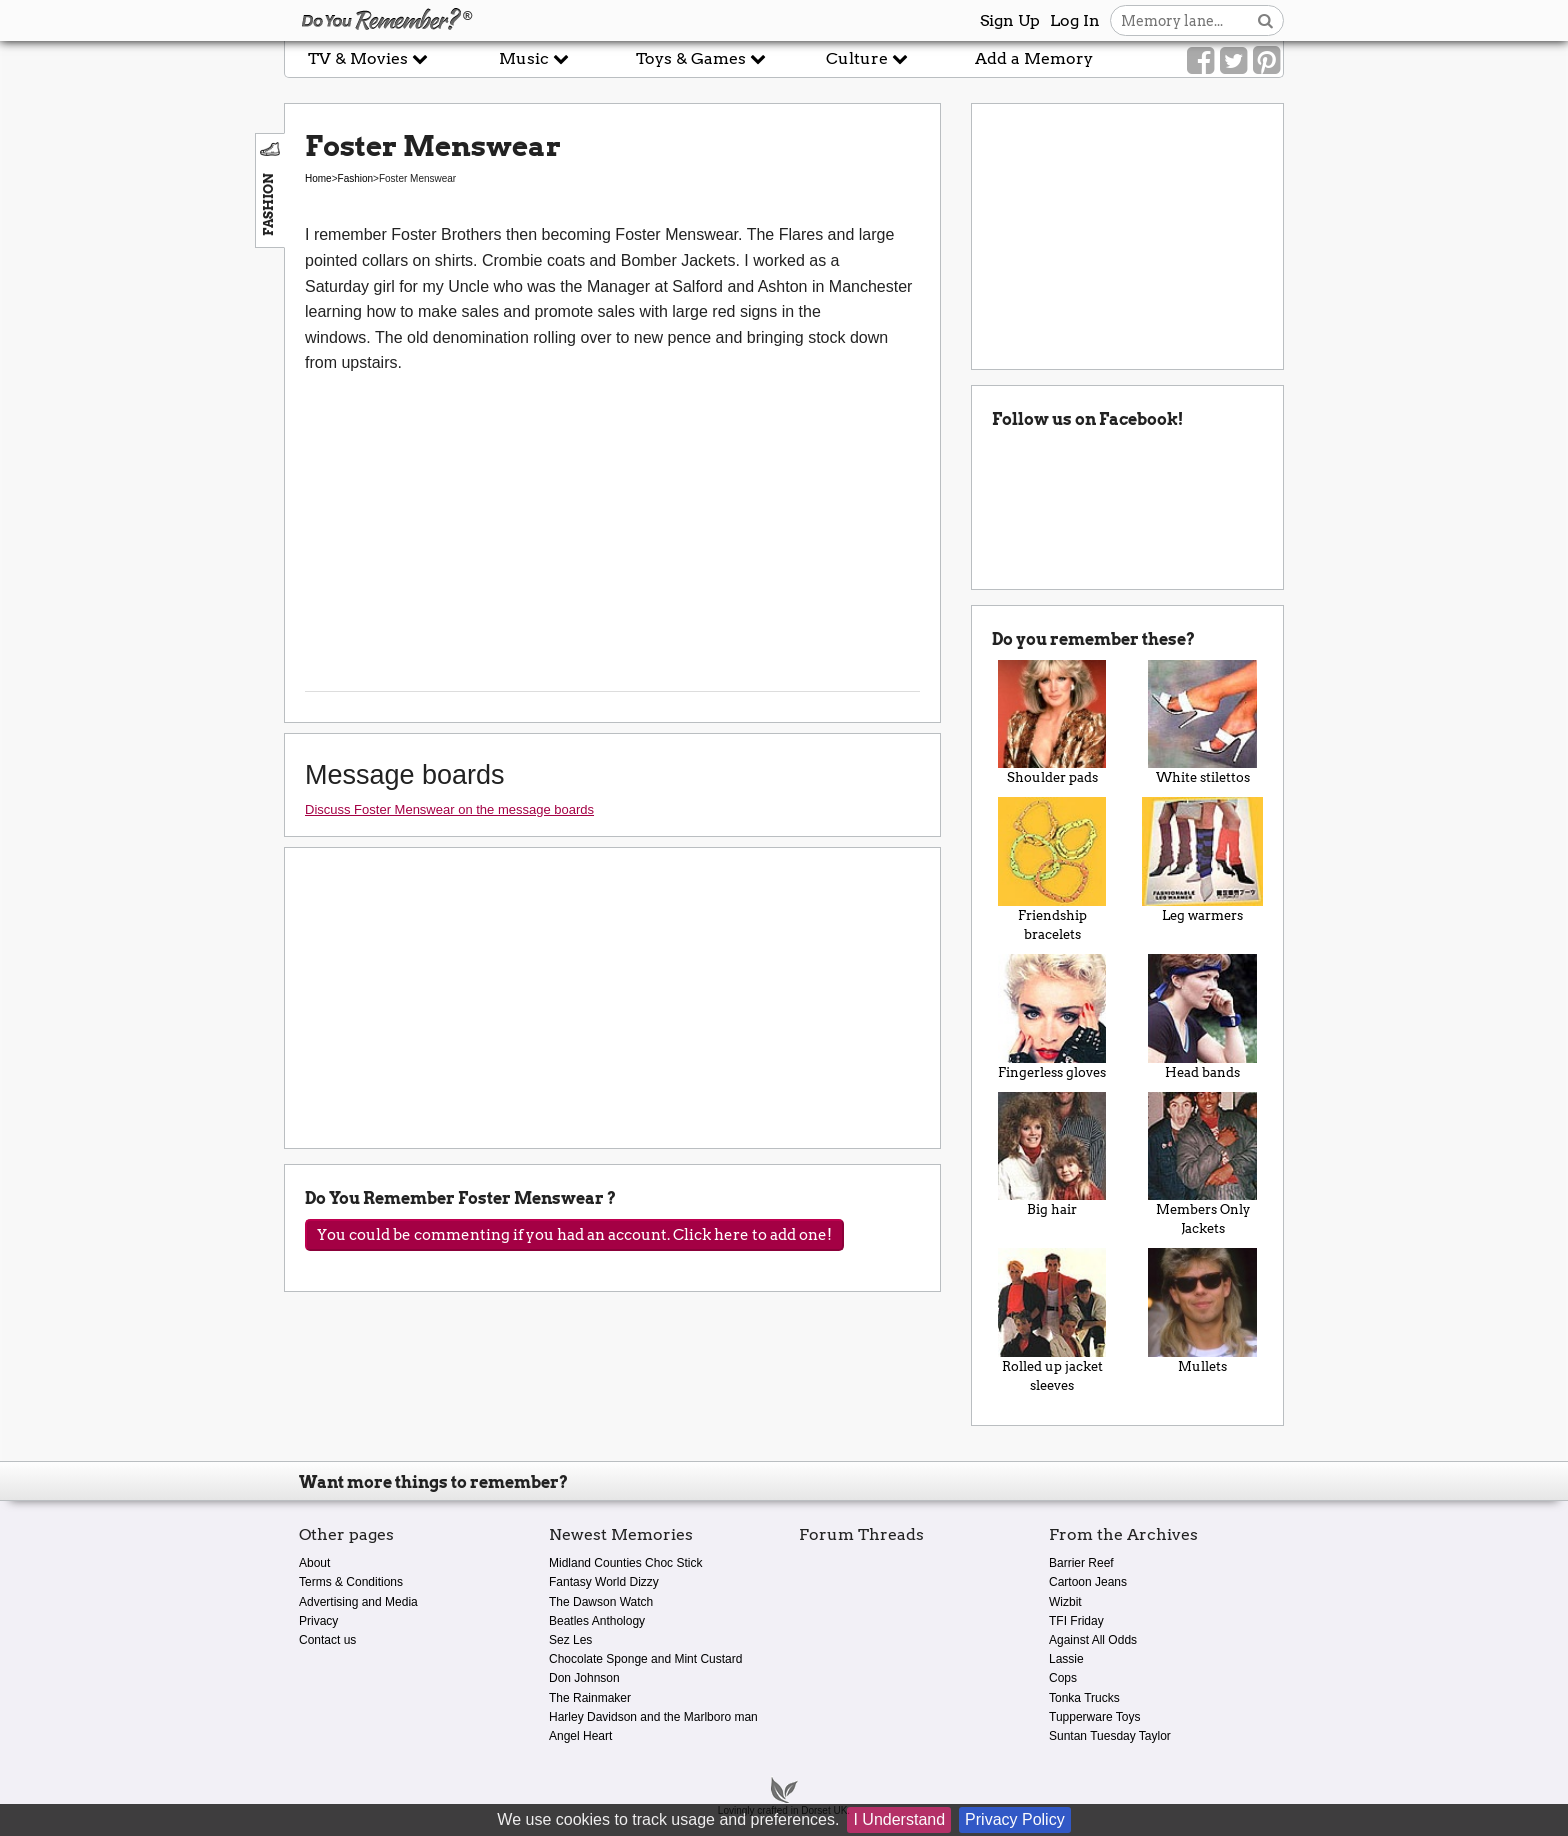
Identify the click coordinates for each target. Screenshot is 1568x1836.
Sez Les (570, 1640)
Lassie (1066, 1659)
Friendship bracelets (1052, 869)
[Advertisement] (142, 453)
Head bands (1202, 1017)
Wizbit (1065, 1602)
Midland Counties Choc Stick (625, 1563)
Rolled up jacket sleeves (1052, 1320)
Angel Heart (580, 1736)
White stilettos (1202, 723)
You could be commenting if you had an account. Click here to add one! (574, 1235)
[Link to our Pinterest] (1266, 61)
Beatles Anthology (597, 1621)
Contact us (327, 1640)
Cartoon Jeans (1088, 1582)
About (314, 1563)
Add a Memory (1034, 58)
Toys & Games (701, 58)
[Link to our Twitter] (1233, 61)
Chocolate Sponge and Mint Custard (645, 1659)
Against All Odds (1093, 1640)
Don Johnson (584, 1678)
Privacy (318, 1621)
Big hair (1052, 1155)
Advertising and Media (358, 1602)
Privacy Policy (1015, 1819)
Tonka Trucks (1084, 1698)
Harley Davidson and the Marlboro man (653, 1717)
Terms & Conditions (351, 1582)
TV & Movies (368, 58)
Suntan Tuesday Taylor (1110, 1736)
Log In (1075, 20)
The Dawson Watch (601, 1602)
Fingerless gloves (1052, 1017)
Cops (1063, 1678)
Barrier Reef (1081, 1563)
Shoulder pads (1052, 723)
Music (534, 58)
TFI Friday (1076, 1621)
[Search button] (1265, 20)
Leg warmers (1202, 860)
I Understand (899, 1819)
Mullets (1202, 1311)
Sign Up (1010, 20)
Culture (867, 58)
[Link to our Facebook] (1200, 61)
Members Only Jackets (1202, 1164)
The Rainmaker (590, 1698)
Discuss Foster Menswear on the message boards (449, 809)
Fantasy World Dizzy (604, 1582)
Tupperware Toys (1094, 1717)
